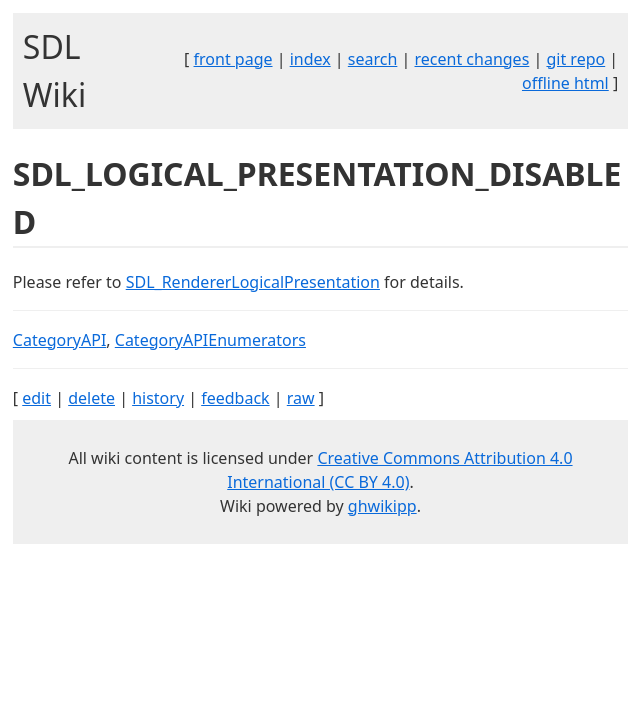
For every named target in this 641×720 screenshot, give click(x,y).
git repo (575, 59)
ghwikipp (382, 506)
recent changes (472, 59)
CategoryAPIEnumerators (210, 340)
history (158, 398)
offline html (565, 83)
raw (301, 398)
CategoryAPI (60, 340)
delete (91, 398)
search (373, 59)
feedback (235, 398)
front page (233, 59)
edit (36, 398)
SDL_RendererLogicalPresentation (253, 282)
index (310, 59)
